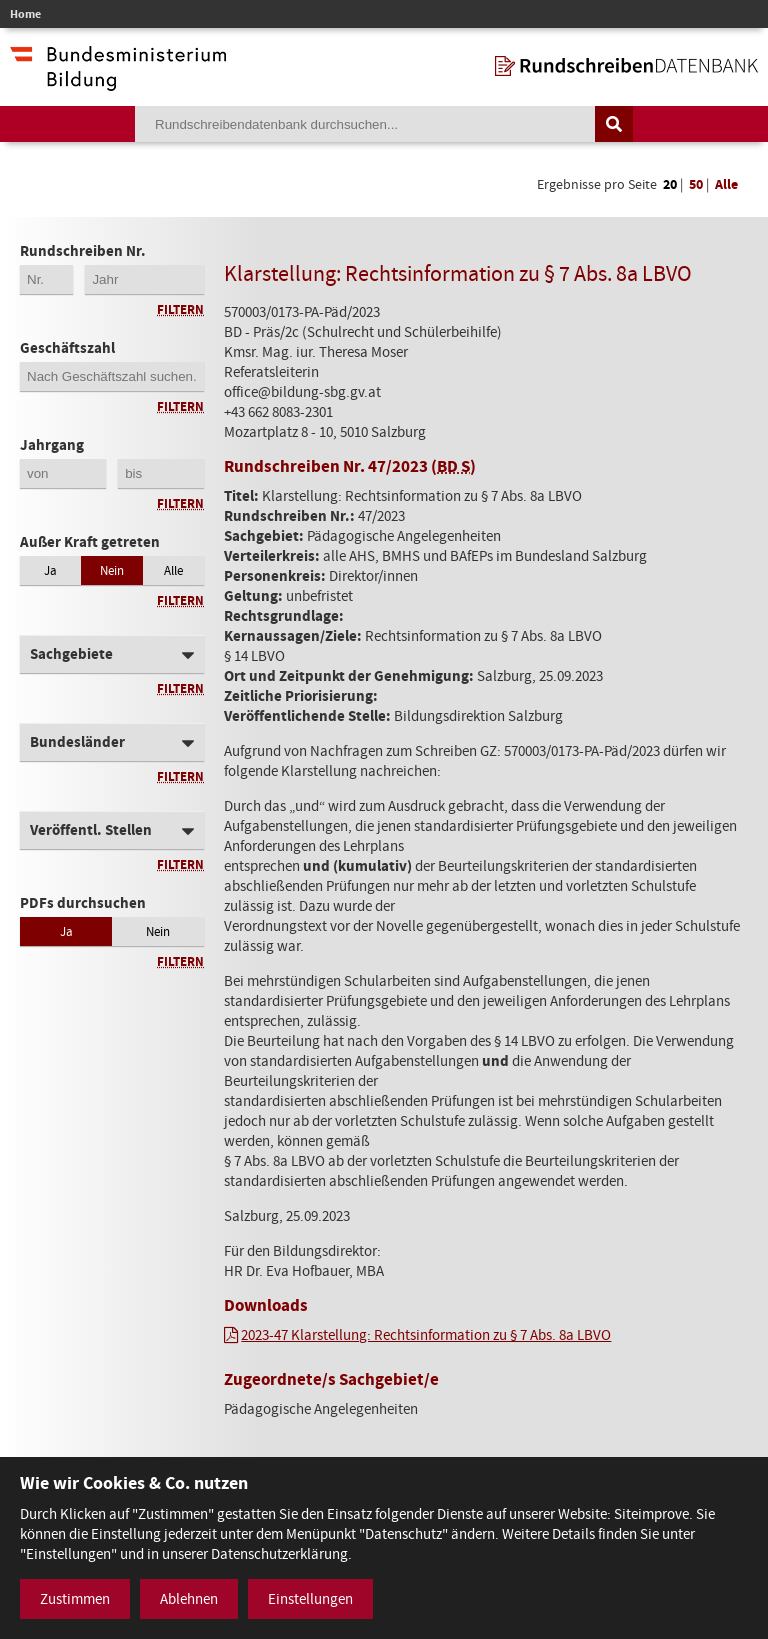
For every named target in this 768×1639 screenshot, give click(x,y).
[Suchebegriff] (365, 124)
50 (696, 184)
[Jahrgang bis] (161, 473)
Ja (50, 570)
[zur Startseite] (626, 66)
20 (670, 184)
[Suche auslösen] (614, 124)
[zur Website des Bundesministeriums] (118, 81)
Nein (112, 570)
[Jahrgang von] (63, 473)
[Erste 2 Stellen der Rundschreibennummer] (46, 279)
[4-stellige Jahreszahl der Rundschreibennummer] (144, 279)
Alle (726, 184)
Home (25, 14)
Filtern (180, 309)
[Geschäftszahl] (112, 376)
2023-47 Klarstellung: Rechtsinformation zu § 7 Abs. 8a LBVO (426, 1335)
